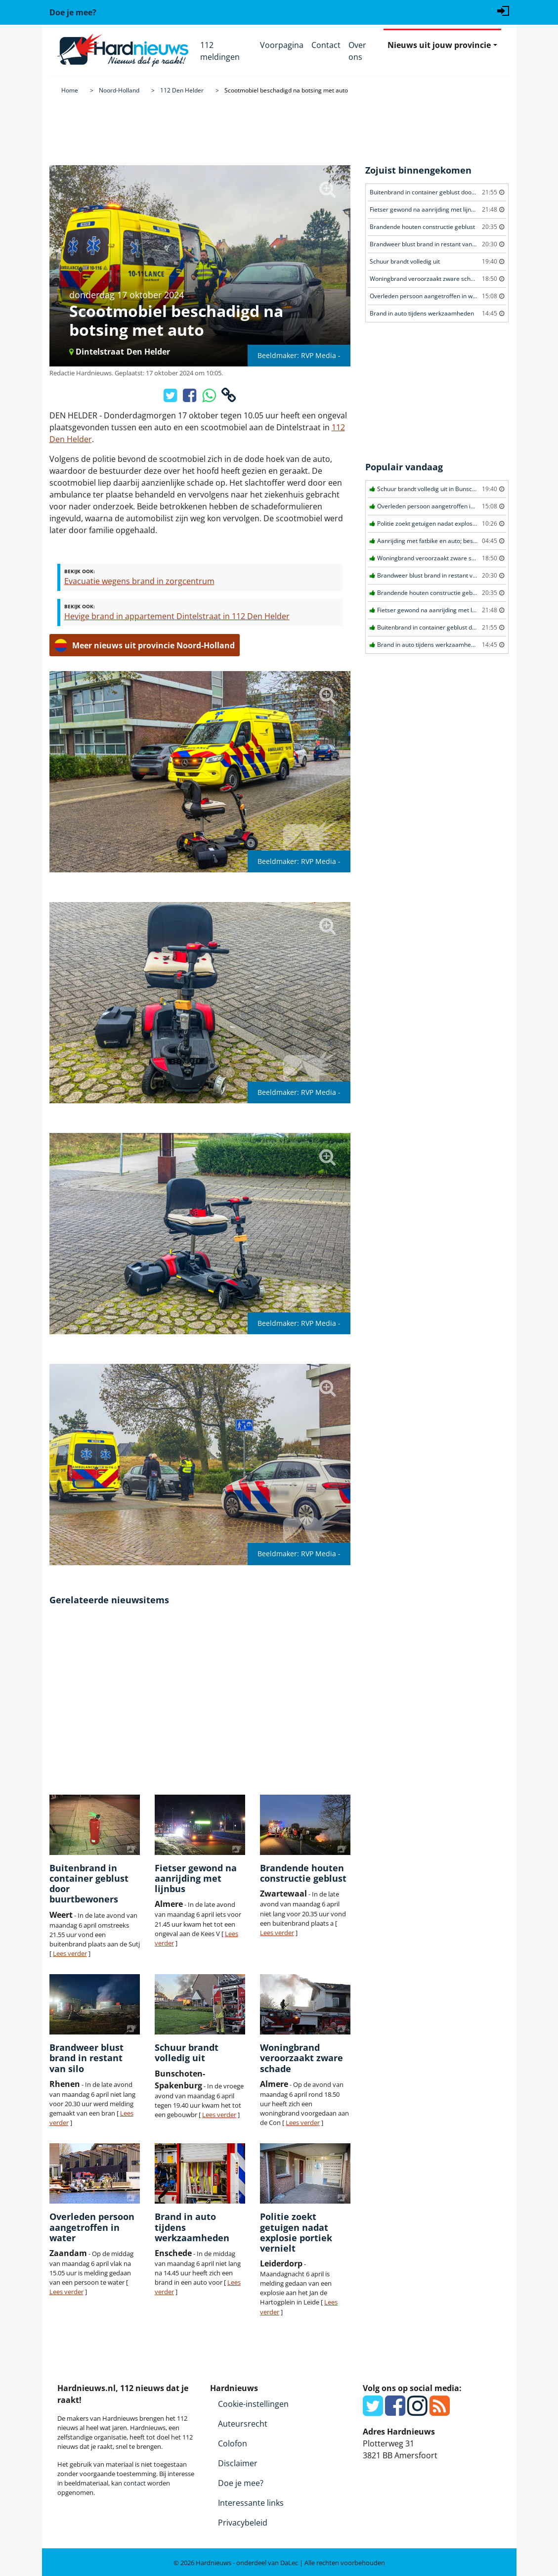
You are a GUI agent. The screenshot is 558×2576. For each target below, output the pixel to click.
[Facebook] (395, 2411)
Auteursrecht (242, 2423)
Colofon (232, 2443)
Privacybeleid (242, 2522)
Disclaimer (238, 2463)
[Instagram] (417, 2411)
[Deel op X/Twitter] (171, 398)
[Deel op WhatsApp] (209, 398)
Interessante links (251, 2502)
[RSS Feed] (439, 2411)
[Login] (503, 9)
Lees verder (70, 1953)
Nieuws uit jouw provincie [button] (439, 45)
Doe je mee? (240, 2483)
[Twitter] (373, 2411)
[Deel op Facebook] (190, 398)
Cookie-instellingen (253, 2403)
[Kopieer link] (228, 398)
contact (135, 2483)
